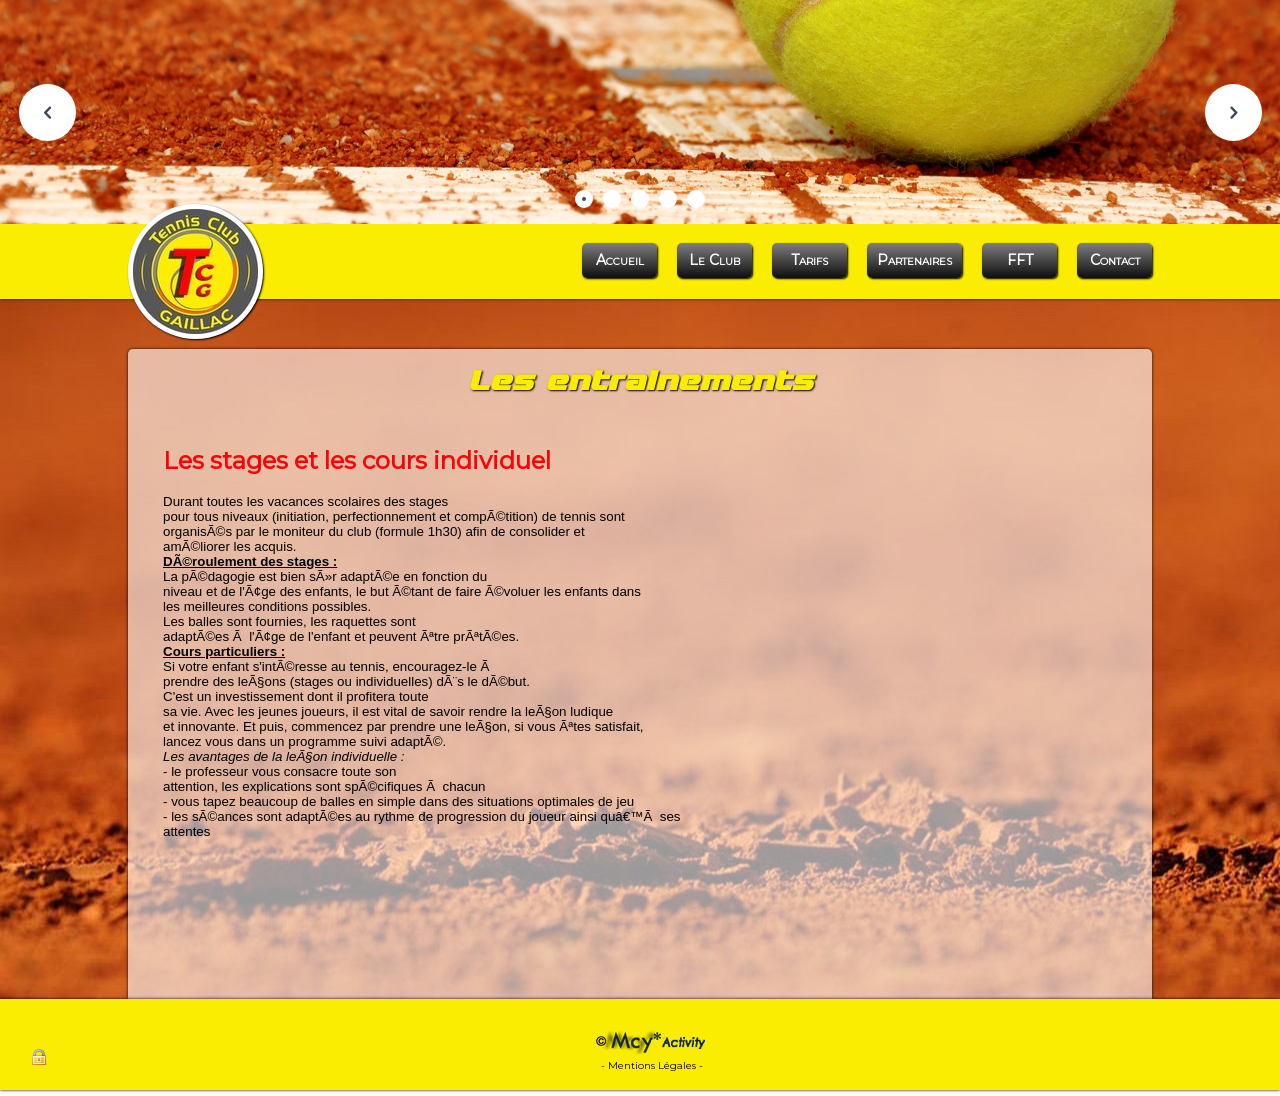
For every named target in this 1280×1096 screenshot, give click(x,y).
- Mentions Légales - (652, 1065)
